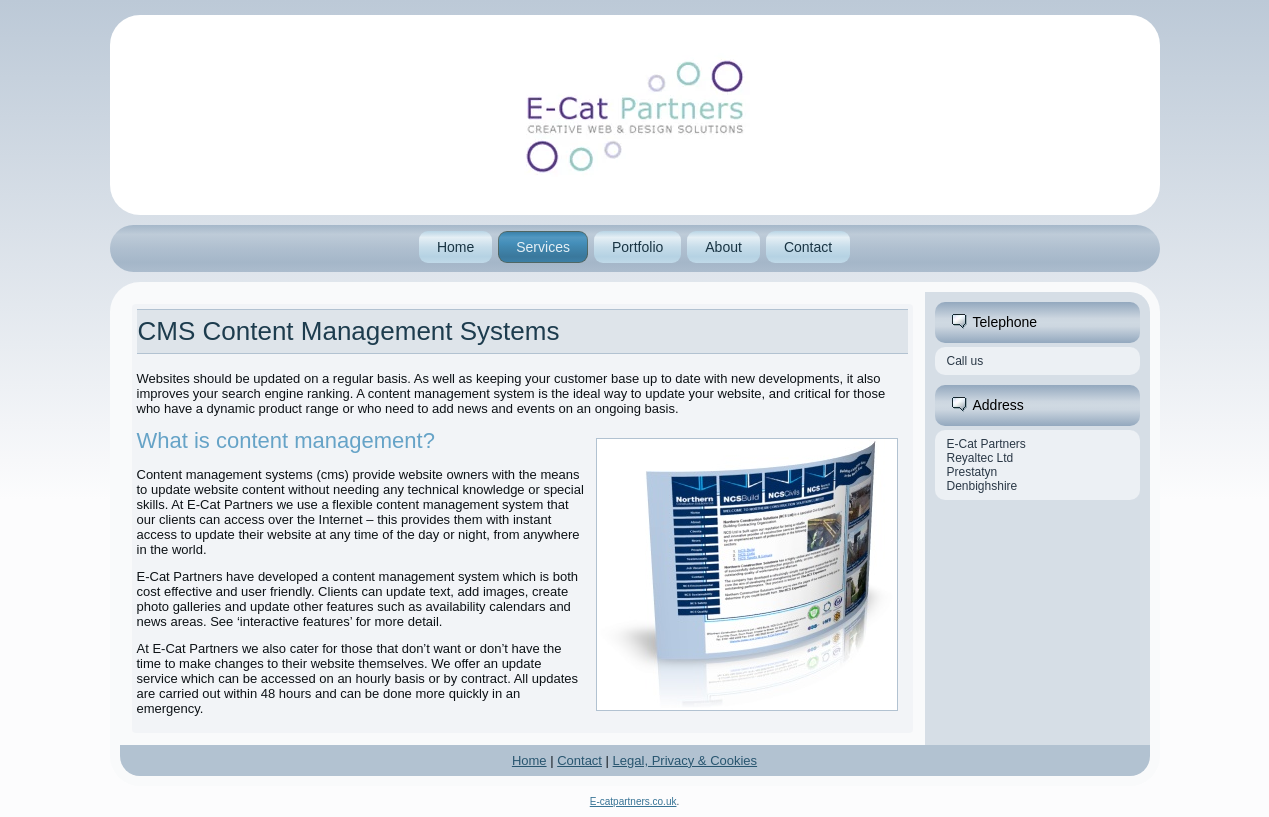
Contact (808, 247)
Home (455, 247)
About (723, 247)
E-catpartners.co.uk (633, 801)
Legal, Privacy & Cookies (685, 760)
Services (543, 247)
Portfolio (637, 247)
